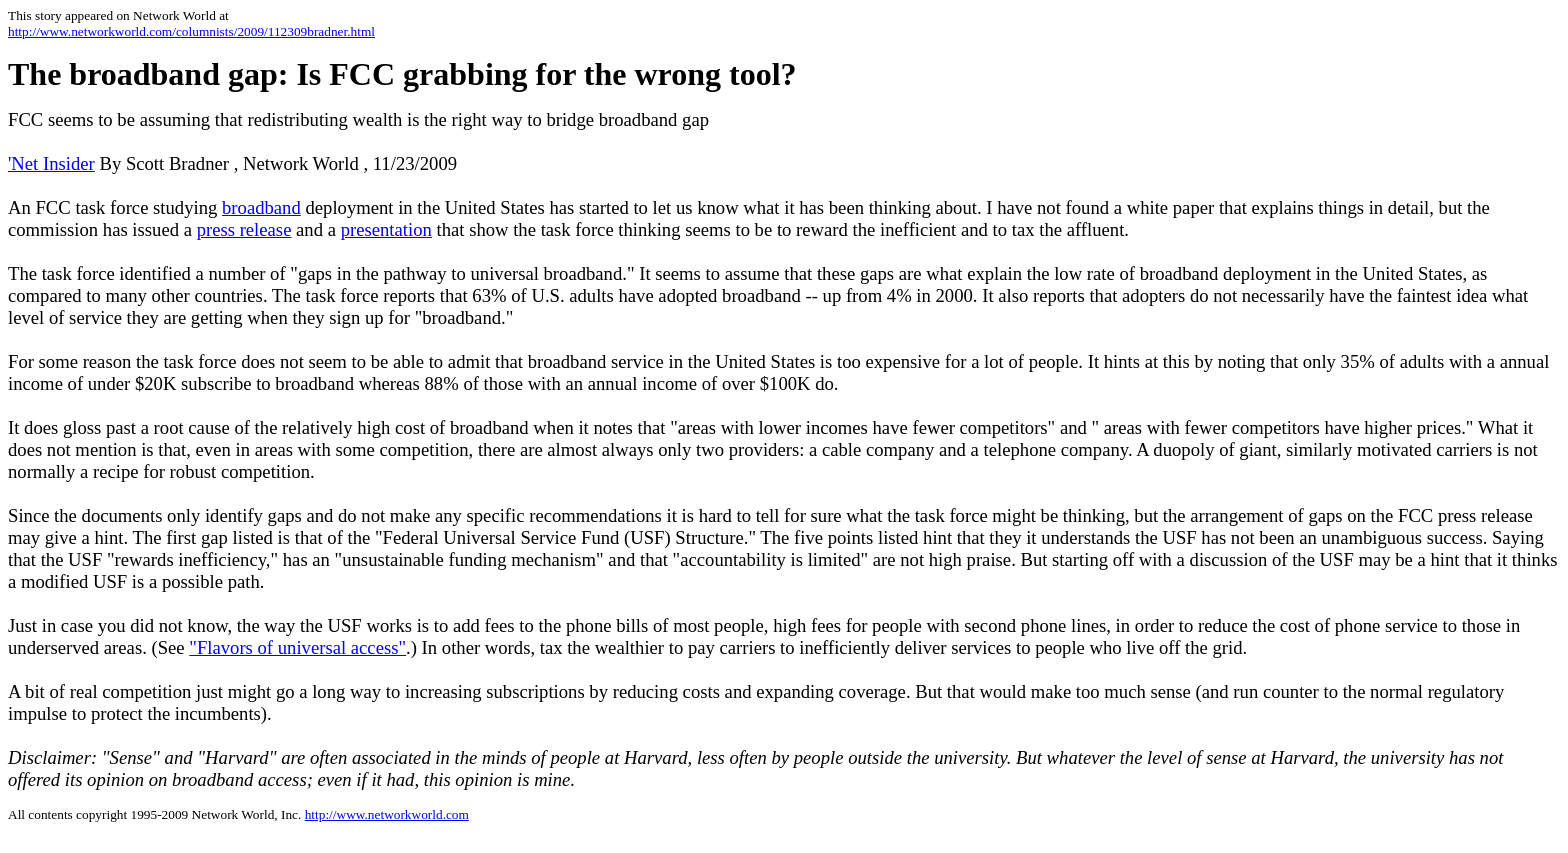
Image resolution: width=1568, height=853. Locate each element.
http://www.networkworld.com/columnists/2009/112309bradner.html (191, 31)
